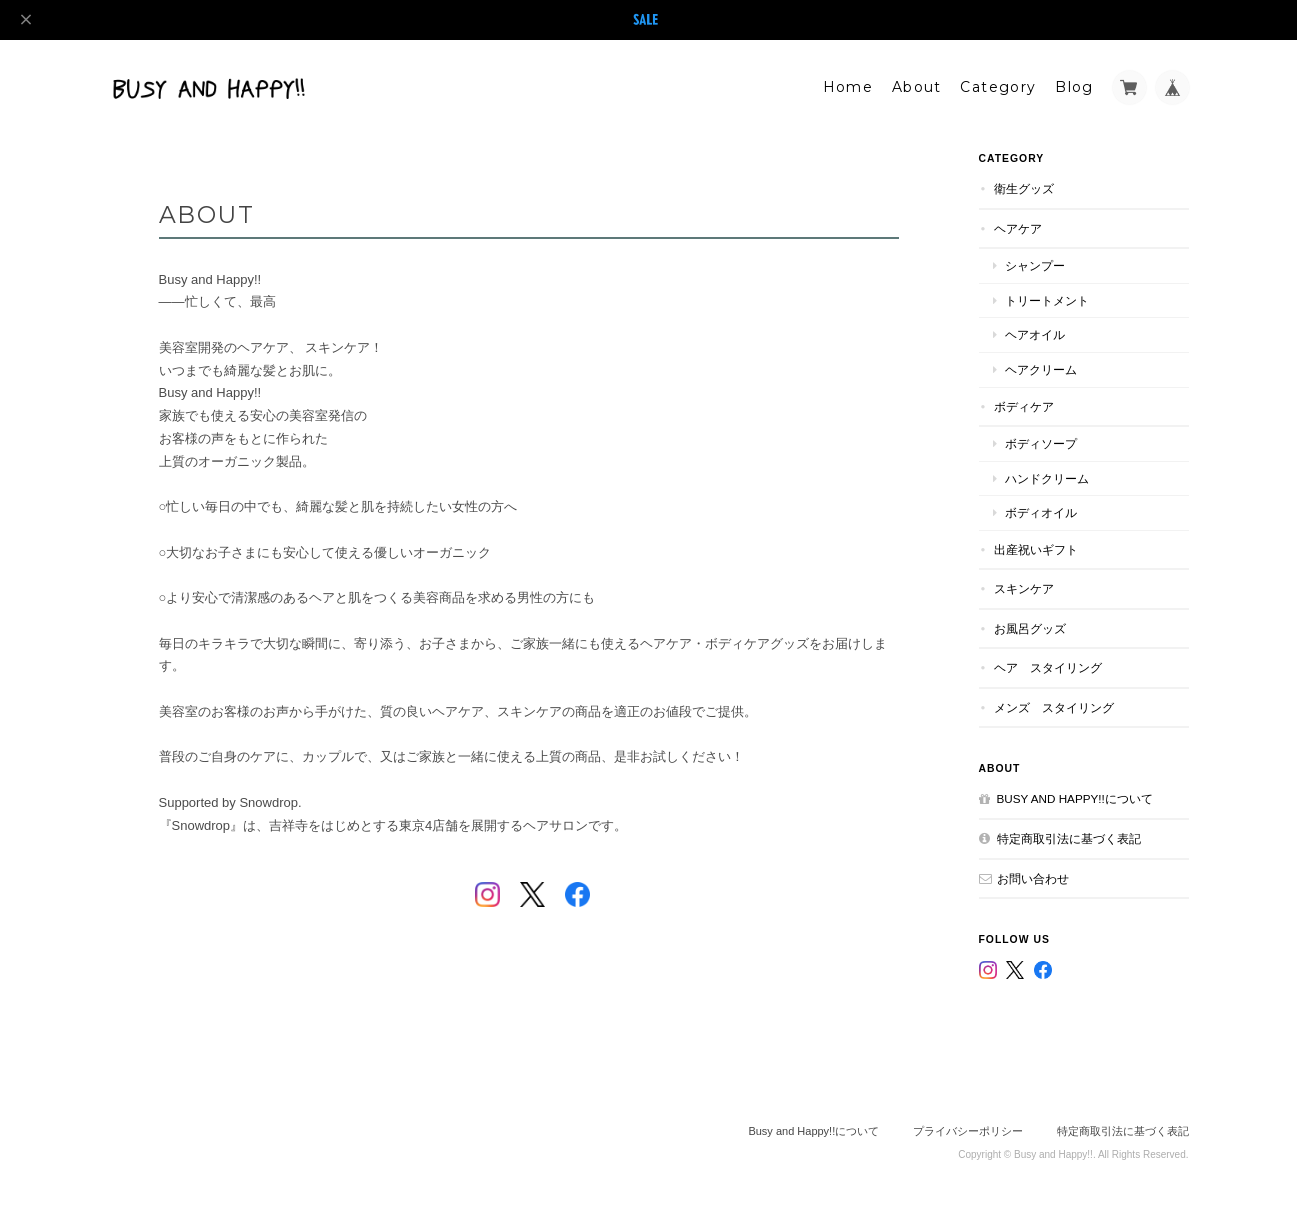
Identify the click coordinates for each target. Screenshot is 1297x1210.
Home (848, 87)
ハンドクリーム (1047, 478)
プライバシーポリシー (968, 1131)
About (917, 87)
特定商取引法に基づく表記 (1069, 838)
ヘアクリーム (1041, 369)
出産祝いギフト (1036, 549)
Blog (1074, 87)
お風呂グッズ (1030, 628)
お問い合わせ (1033, 878)
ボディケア (1024, 406)
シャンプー (1035, 265)
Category (998, 87)
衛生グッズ (1024, 188)
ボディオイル (1041, 512)
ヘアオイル (1035, 334)
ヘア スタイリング (1048, 667)
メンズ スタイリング (1054, 707)
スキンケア (1024, 588)
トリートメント (1047, 300)
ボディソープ (1041, 443)
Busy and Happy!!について (1075, 798)
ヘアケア (1018, 228)
